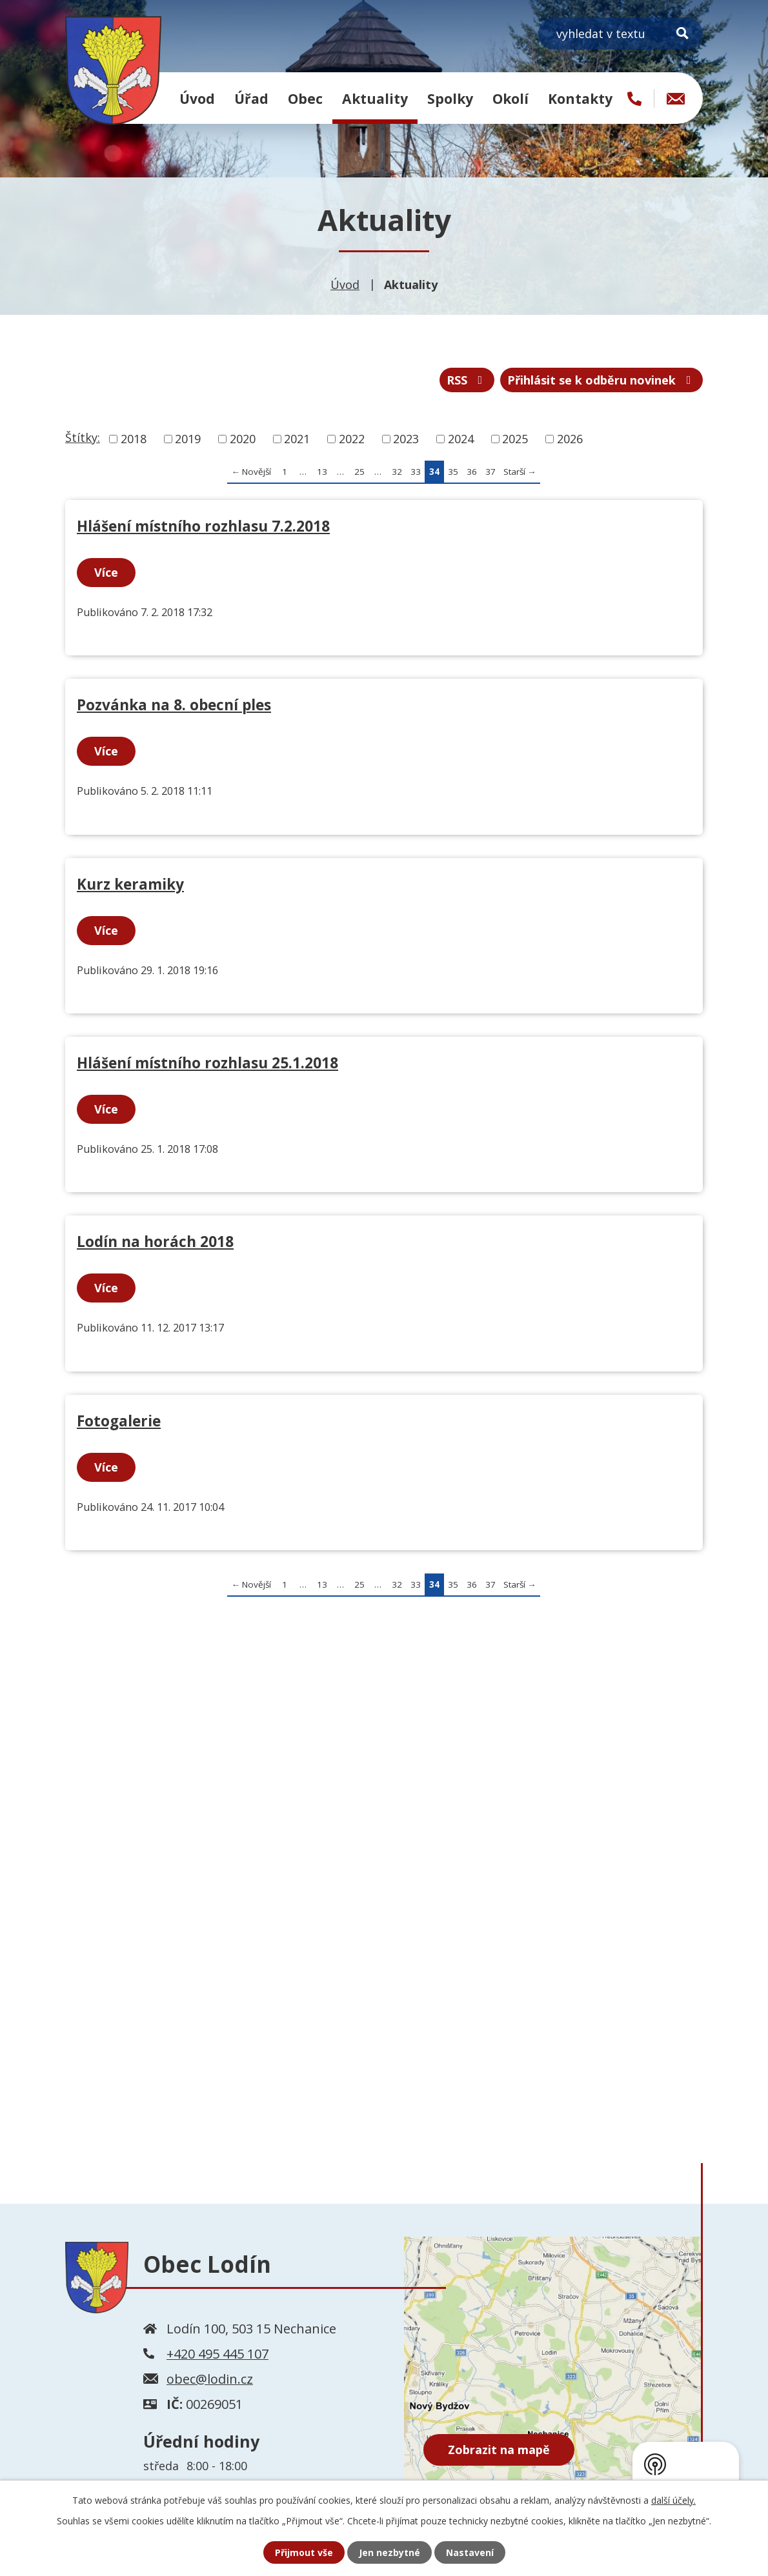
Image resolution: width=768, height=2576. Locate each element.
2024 (461, 438)
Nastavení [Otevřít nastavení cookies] (470, 2552)
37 (490, 471)
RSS (467, 380)
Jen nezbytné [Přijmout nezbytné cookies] (389, 2552)
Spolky (450, 98)
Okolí (510, 98)
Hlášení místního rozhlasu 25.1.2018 (207, 1063)
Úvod (197, 98)
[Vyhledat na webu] (620, 33)
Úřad (251, 98)
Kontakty (580, 98)
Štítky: (82, 437)
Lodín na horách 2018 (155, 1242)
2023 (406, 438)
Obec (305, 98)
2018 (134, 438)
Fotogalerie (119, 1421)
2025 (515, 438)
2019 (188, 438)
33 (415, 471)
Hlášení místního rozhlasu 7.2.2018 (203, 526)
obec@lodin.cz (210, 2379)
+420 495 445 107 (217, 2353)
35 (453, 471)
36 (472, 471)
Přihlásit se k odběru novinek (601, 380)
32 (397, 471)
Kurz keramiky (130, 884)
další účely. (673, 2500)
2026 (570, 438)
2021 (297, 438)
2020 (243, 438)
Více (106, 572)
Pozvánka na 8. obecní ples (174, 705)
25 (359, 471)
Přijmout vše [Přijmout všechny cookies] (304, 2552)
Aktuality (375, 98)
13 (322, 471)
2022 (352, 438)
